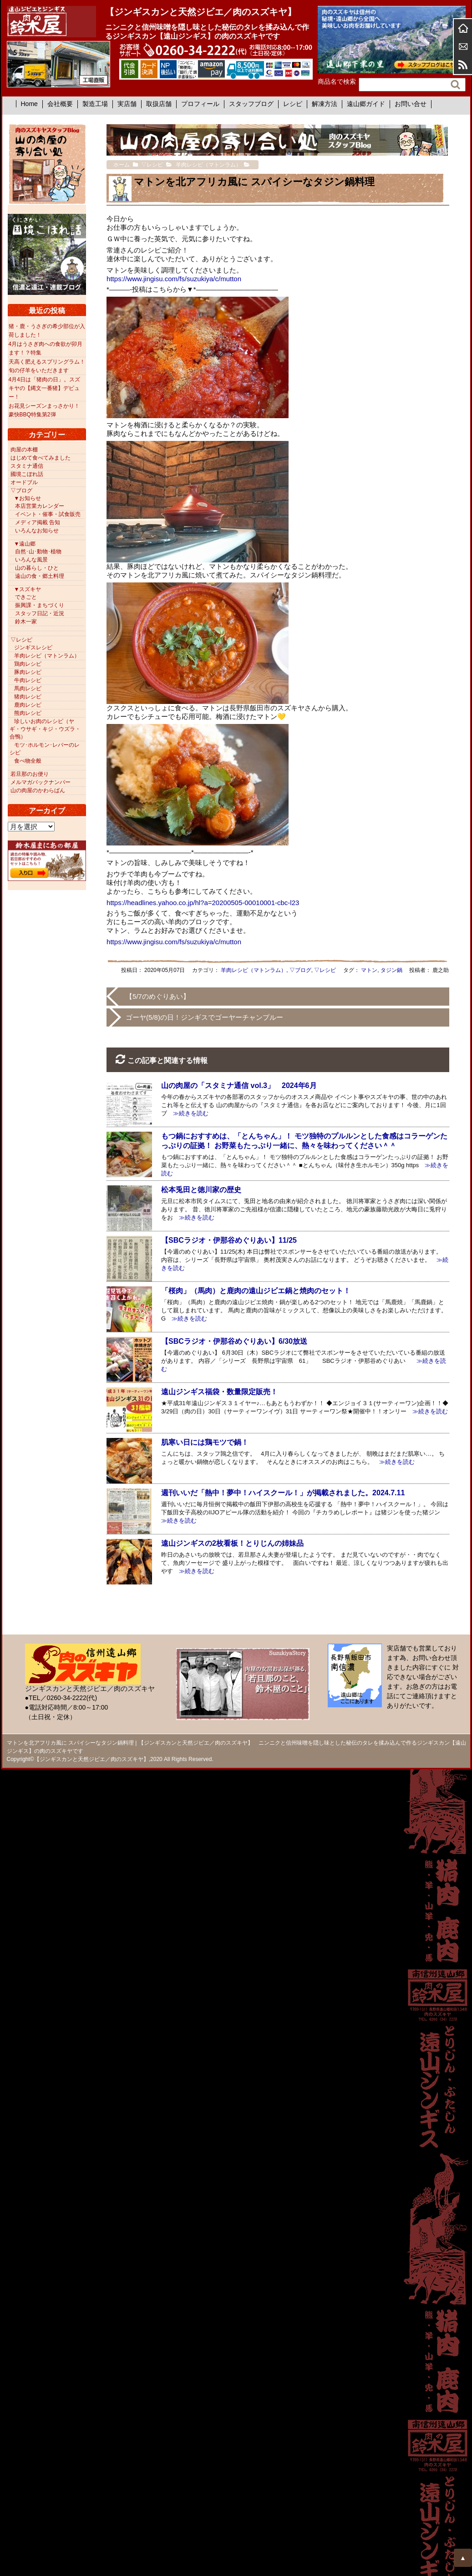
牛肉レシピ (27, 680)
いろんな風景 (31, 560)
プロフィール (200, 103)
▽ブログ (300, 970)
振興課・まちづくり (39, 605)
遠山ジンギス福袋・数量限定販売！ (219, 1392)
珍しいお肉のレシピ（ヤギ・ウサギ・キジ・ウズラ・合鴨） (45, 729)
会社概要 (60, 103)
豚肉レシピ (27, 672)
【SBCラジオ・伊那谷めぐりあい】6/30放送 (234, 1341)
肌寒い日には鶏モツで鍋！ (205, 1442)
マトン (369, 970)
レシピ (292, 103)
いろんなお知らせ (37, 530)
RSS (463, 65)
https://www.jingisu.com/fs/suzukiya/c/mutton (174, 279)
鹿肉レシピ (27, 705)
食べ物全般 (27, 761)
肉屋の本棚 (24, 449)
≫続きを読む (187, 1113)
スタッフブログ (251, 103)
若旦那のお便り (29, 774)
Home (29, 103)
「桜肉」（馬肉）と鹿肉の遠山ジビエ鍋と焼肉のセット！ (255, 1291)
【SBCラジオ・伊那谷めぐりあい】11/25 (229, 1240)
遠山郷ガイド (366, 103)
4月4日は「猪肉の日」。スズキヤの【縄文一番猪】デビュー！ (44, 388)
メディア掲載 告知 (37, 522)
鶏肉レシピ (27, 664)
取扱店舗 (159, 103)
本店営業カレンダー (39, 506)
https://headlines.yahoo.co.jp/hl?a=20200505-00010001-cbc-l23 (203, 902)
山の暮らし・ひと (37, 568)
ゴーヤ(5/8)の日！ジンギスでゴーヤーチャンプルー (204, 1017)
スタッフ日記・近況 (39, 613)
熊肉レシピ (27, 713)
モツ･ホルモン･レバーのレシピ (45, 749)
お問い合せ (410, 103)
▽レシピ (325, 970)
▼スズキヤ (27, 589)
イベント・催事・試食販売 (48, 514)
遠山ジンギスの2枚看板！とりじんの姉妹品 (232, 1543)
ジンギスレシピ (33, 647)
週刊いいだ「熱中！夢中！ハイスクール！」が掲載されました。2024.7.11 (283, 1493)
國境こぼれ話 (26, 474)
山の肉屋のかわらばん (37, 790)
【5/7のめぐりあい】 (158, 996)
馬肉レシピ (27, 688)
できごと (26, 597)
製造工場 (95, 103)
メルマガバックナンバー (40, 782)
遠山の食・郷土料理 (39, 576)
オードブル (24, 482)
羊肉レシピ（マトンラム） (253, 970)
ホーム (463, 28)
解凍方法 (324, 103)
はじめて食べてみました (40, 458)
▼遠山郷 (25, 544)
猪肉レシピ (27, 696)
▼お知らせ (27, 498)
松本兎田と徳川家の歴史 (201, 1190)
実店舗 (127, 103)
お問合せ (463, 46)
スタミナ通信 (26, 466)
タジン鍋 (391, 970)
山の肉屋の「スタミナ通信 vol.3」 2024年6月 (238, 1085)
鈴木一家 (26, 621)
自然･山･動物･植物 (38, 551)
